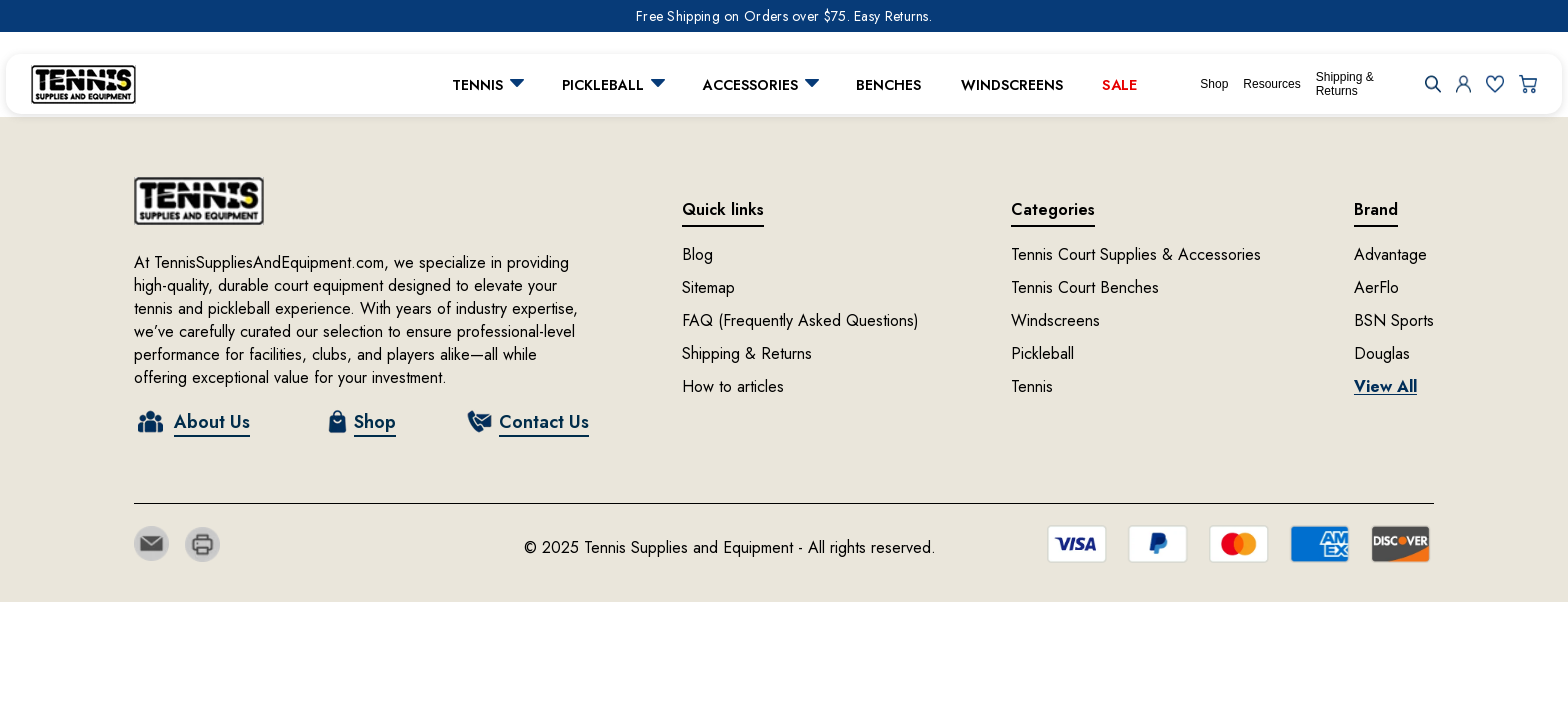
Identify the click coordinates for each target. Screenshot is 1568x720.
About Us (212, 422)
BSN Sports (1394, 320)
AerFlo (1376, 287)
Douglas (1382, 353)
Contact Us (544, 422)
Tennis (477, 85)
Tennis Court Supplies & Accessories (1136, 254)
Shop (1214, 84)
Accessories (750, 85)
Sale (1120, 84)
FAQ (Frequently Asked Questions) (800, 320)
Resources (1271, 84)
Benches (888, 85)
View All (1385, 386)
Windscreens (1012, 85)
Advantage (1390, 254)
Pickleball (603, 85)
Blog (697, 254)
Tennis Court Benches (1085, 287)
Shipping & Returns (1345, 84)
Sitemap (708, 287)
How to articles (733, 386)
